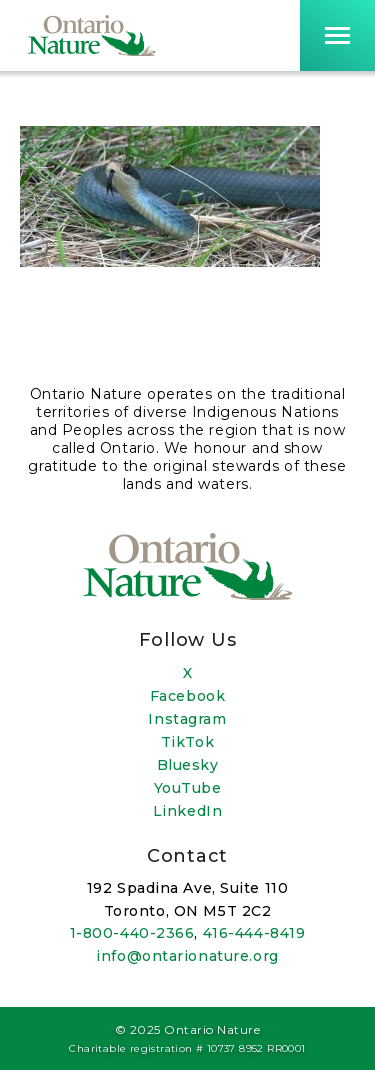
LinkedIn (187, 811)
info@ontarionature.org (187, 956)
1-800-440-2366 (132, 933)
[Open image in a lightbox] (170, 262)
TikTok (187, 742)
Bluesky (188, 765)
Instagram (187, 719)
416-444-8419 (254, 933)
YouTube (188, 788)
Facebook (187, 696)
